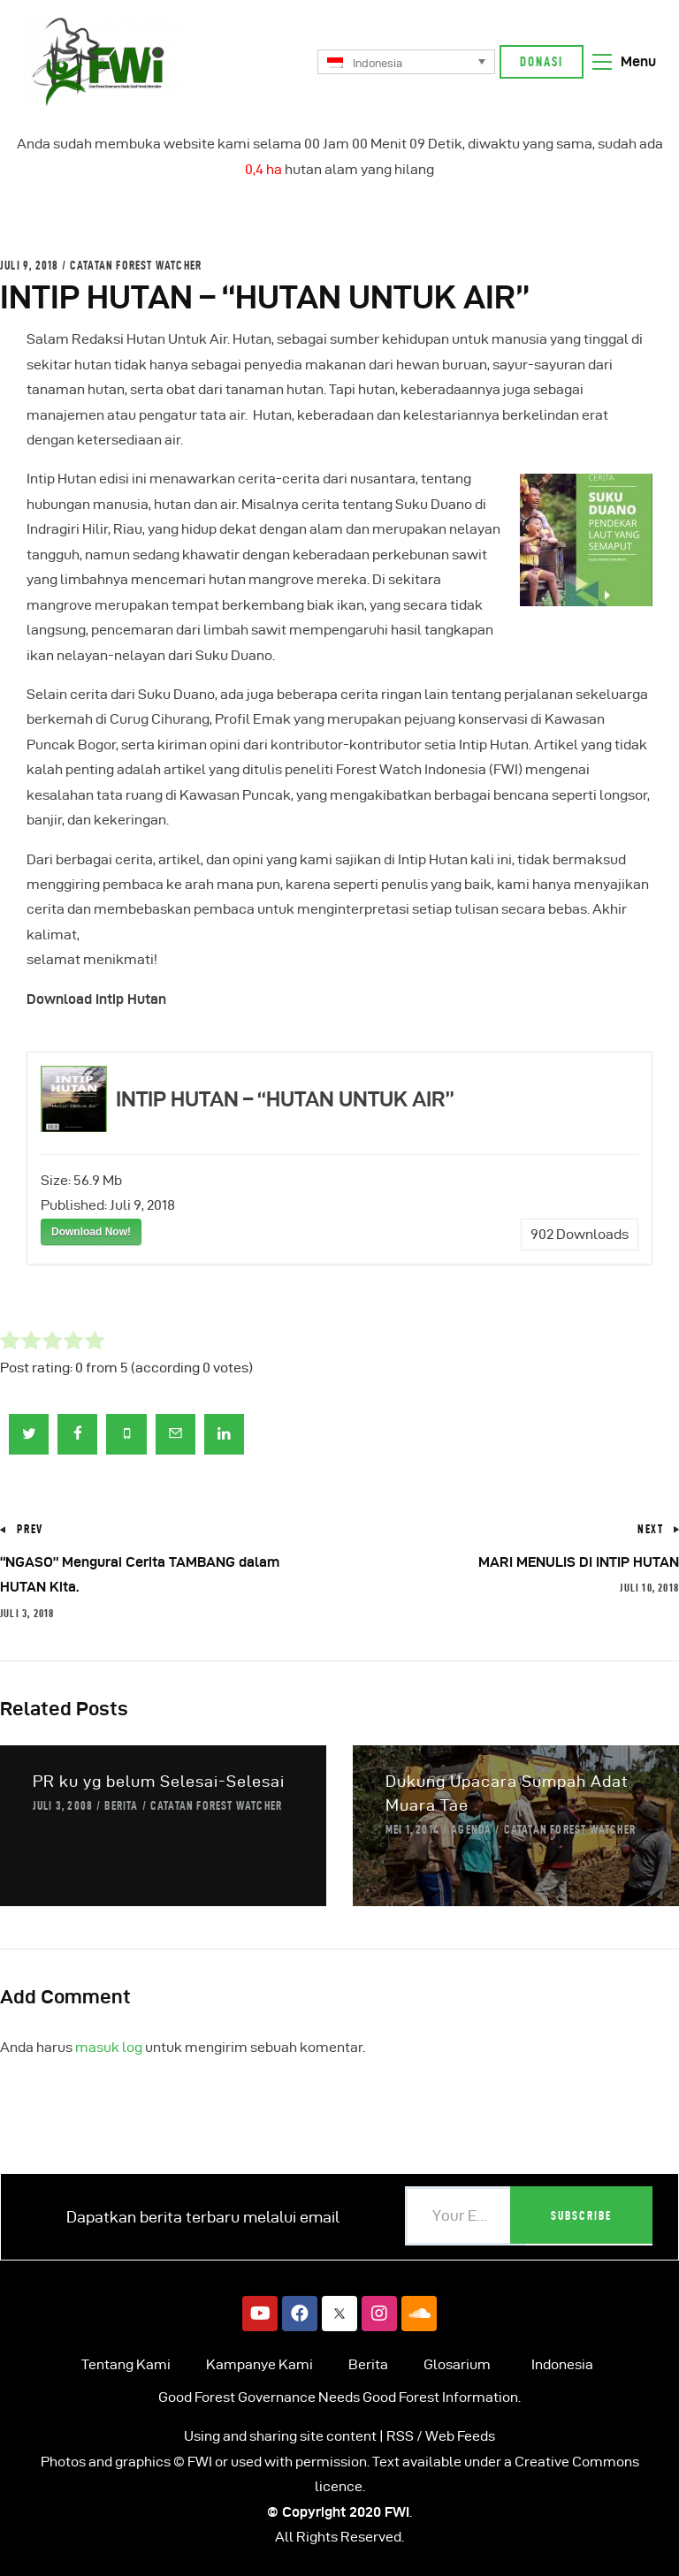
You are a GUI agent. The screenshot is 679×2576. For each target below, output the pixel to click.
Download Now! (91, 1232)
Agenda (471, 1829)
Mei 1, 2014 (412, 1829)
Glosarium (457, 2364)
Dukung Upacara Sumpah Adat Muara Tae (507, 1793)
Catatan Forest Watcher (136, 265)
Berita (121, 1805)
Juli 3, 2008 (63, 1805)
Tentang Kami (126, 2364)
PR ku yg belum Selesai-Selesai (159, 1781)
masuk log (108, 2047)
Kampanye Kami (259, 2364)
